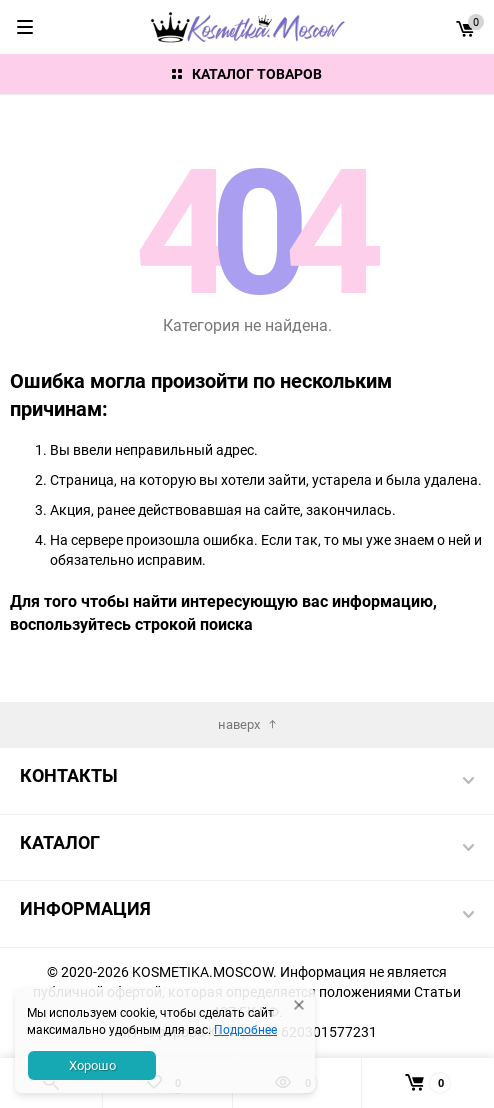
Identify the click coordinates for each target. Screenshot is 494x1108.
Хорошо (92, 1065)
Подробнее (245, 1029)
